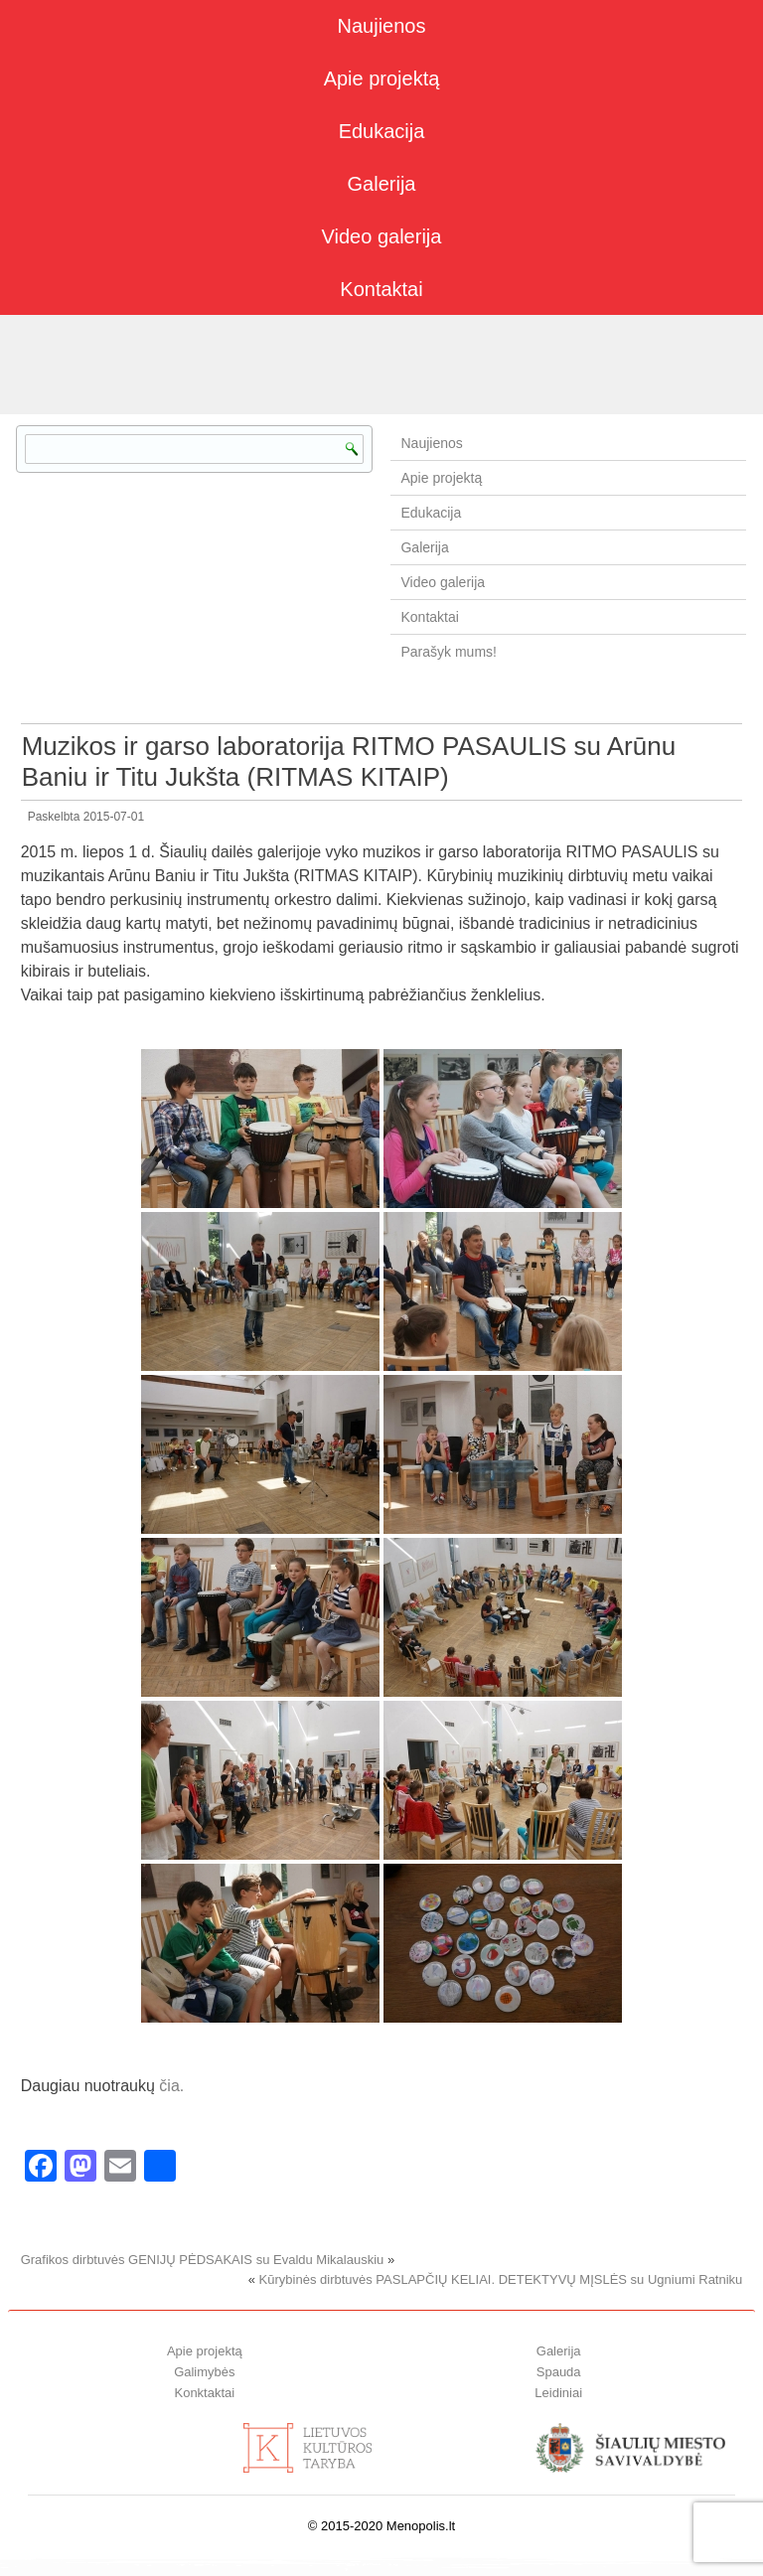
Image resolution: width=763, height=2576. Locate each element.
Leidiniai (558, 2392)
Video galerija (382, 236)
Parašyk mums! (448, 652)
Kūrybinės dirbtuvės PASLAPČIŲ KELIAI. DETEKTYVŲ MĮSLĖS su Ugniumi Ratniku (501, 2279)
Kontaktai (381, 289)
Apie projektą (382, 78)
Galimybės (204, 2371)
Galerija (382, 184)
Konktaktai (204, 2392)
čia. (171, 2085)
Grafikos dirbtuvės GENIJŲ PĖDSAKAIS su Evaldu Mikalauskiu (202, 2259)
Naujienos (382, 26)
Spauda (558, 2371)
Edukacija (382, 131)
